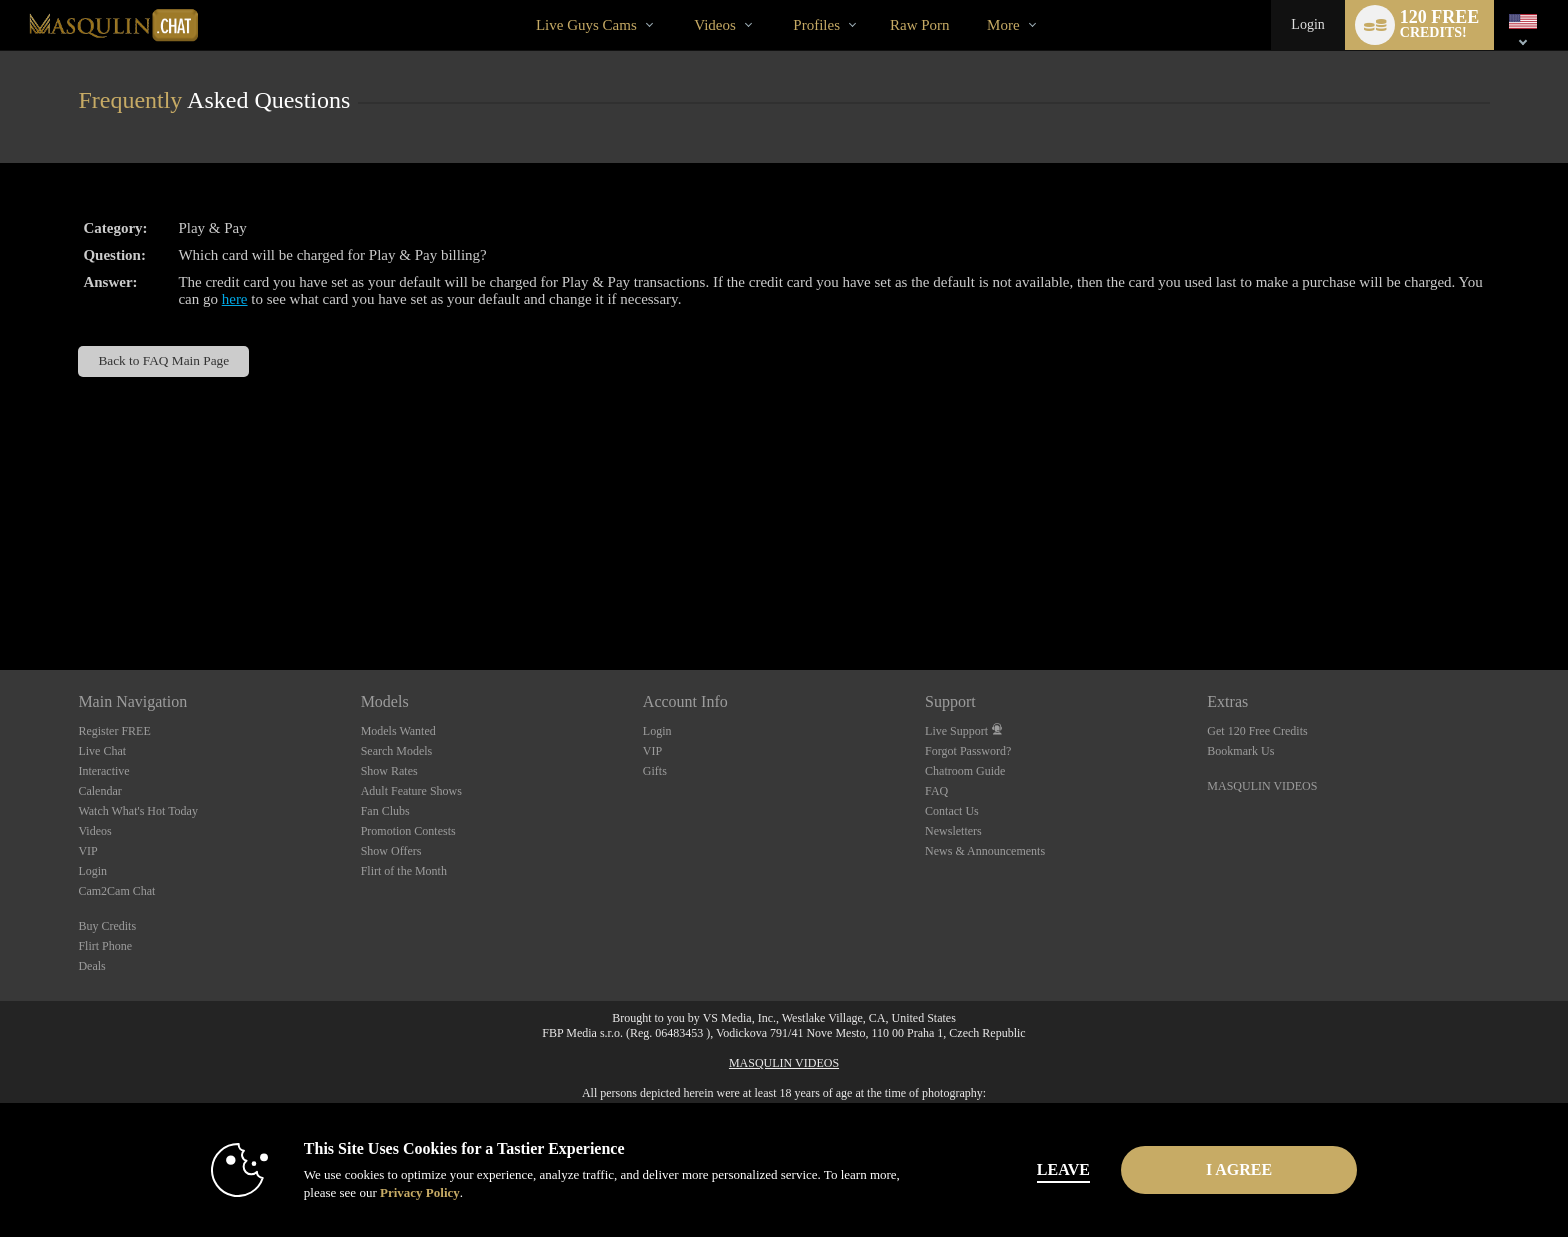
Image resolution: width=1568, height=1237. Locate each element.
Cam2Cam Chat (116, 891)
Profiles (816, 25)
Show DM (0, 595)
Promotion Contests (408, 831)
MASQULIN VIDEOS (1262, 786)
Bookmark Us (1240, 751)
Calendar (99, 791)
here (235, 299)
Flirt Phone (105, 946)
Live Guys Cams (586, 25)
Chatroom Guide (965, 771)
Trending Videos (677, 0)
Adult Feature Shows (411, 791)
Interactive (103, 771)
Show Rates (389, 771)
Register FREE (114, 731)
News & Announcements (985, 851)
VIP (87, 851)
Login (1307, 24)
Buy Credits (107, 926)
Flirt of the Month (404, 871)
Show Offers (391, 851)
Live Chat (102, 751)
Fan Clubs (385, 811)
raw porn (920, 25)
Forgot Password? (968, 751)
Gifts (655, 771)
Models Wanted (398, 731)
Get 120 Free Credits (1257, 731)
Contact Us (952, 811)
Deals (91, 966)
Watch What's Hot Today (138, 811)
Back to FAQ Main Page (163, 360)
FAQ (936, 791)
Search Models (397, 751)
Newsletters (953, 831)
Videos (715, 25)
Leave (1063, 1169)
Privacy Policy (420, 1192)
